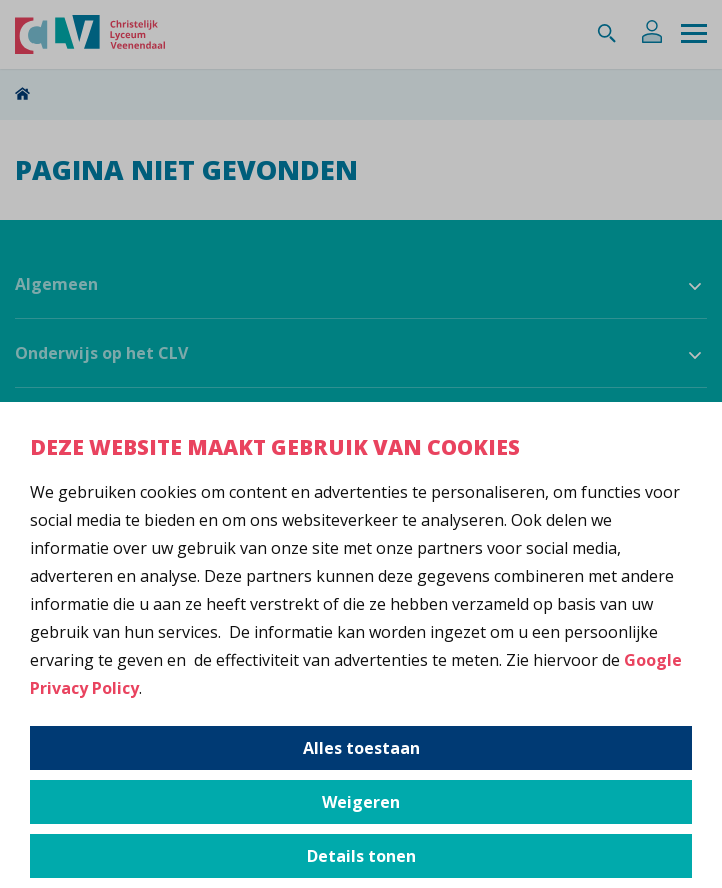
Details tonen (361, 856)
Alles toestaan (361, 748)
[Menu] (694, 34)
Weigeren (361, 802)
